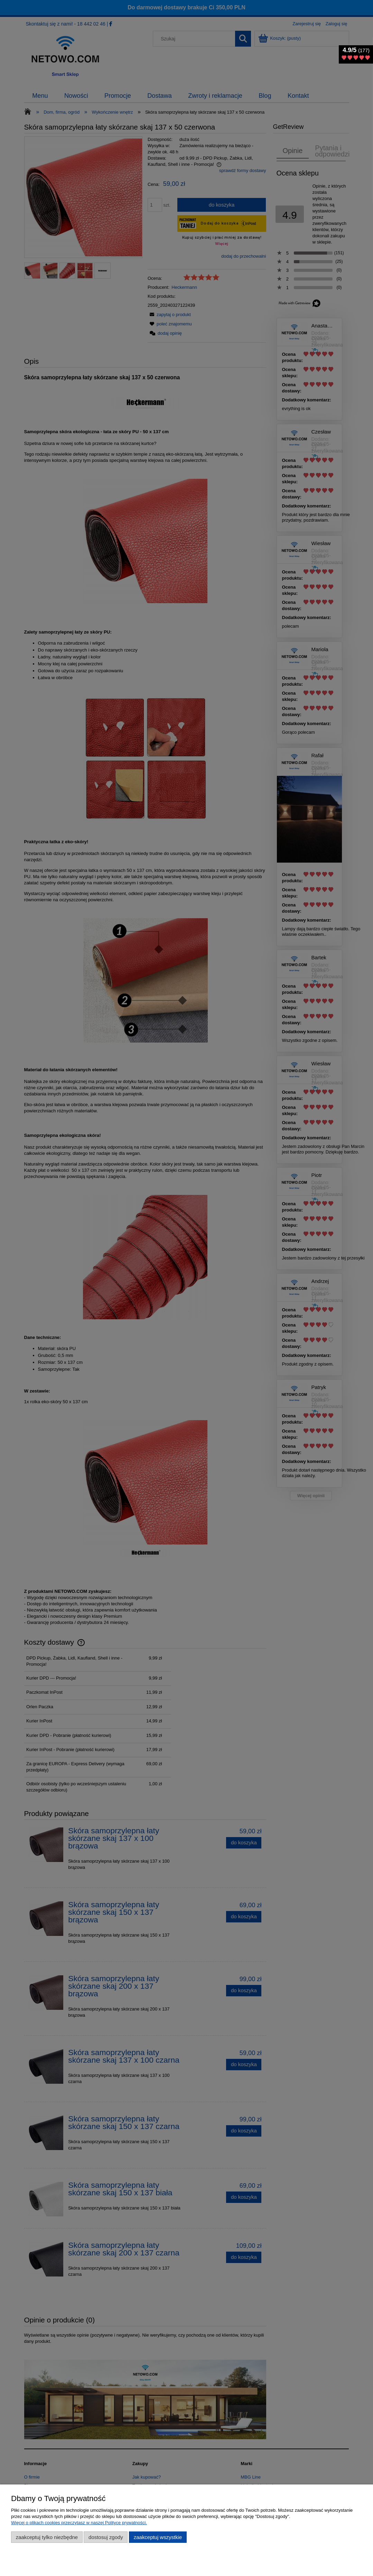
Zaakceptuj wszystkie (158, 2537)
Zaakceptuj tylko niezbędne (47, 2537)
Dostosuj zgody (105, 2537)
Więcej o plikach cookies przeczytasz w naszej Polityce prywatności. (79, 2522)
